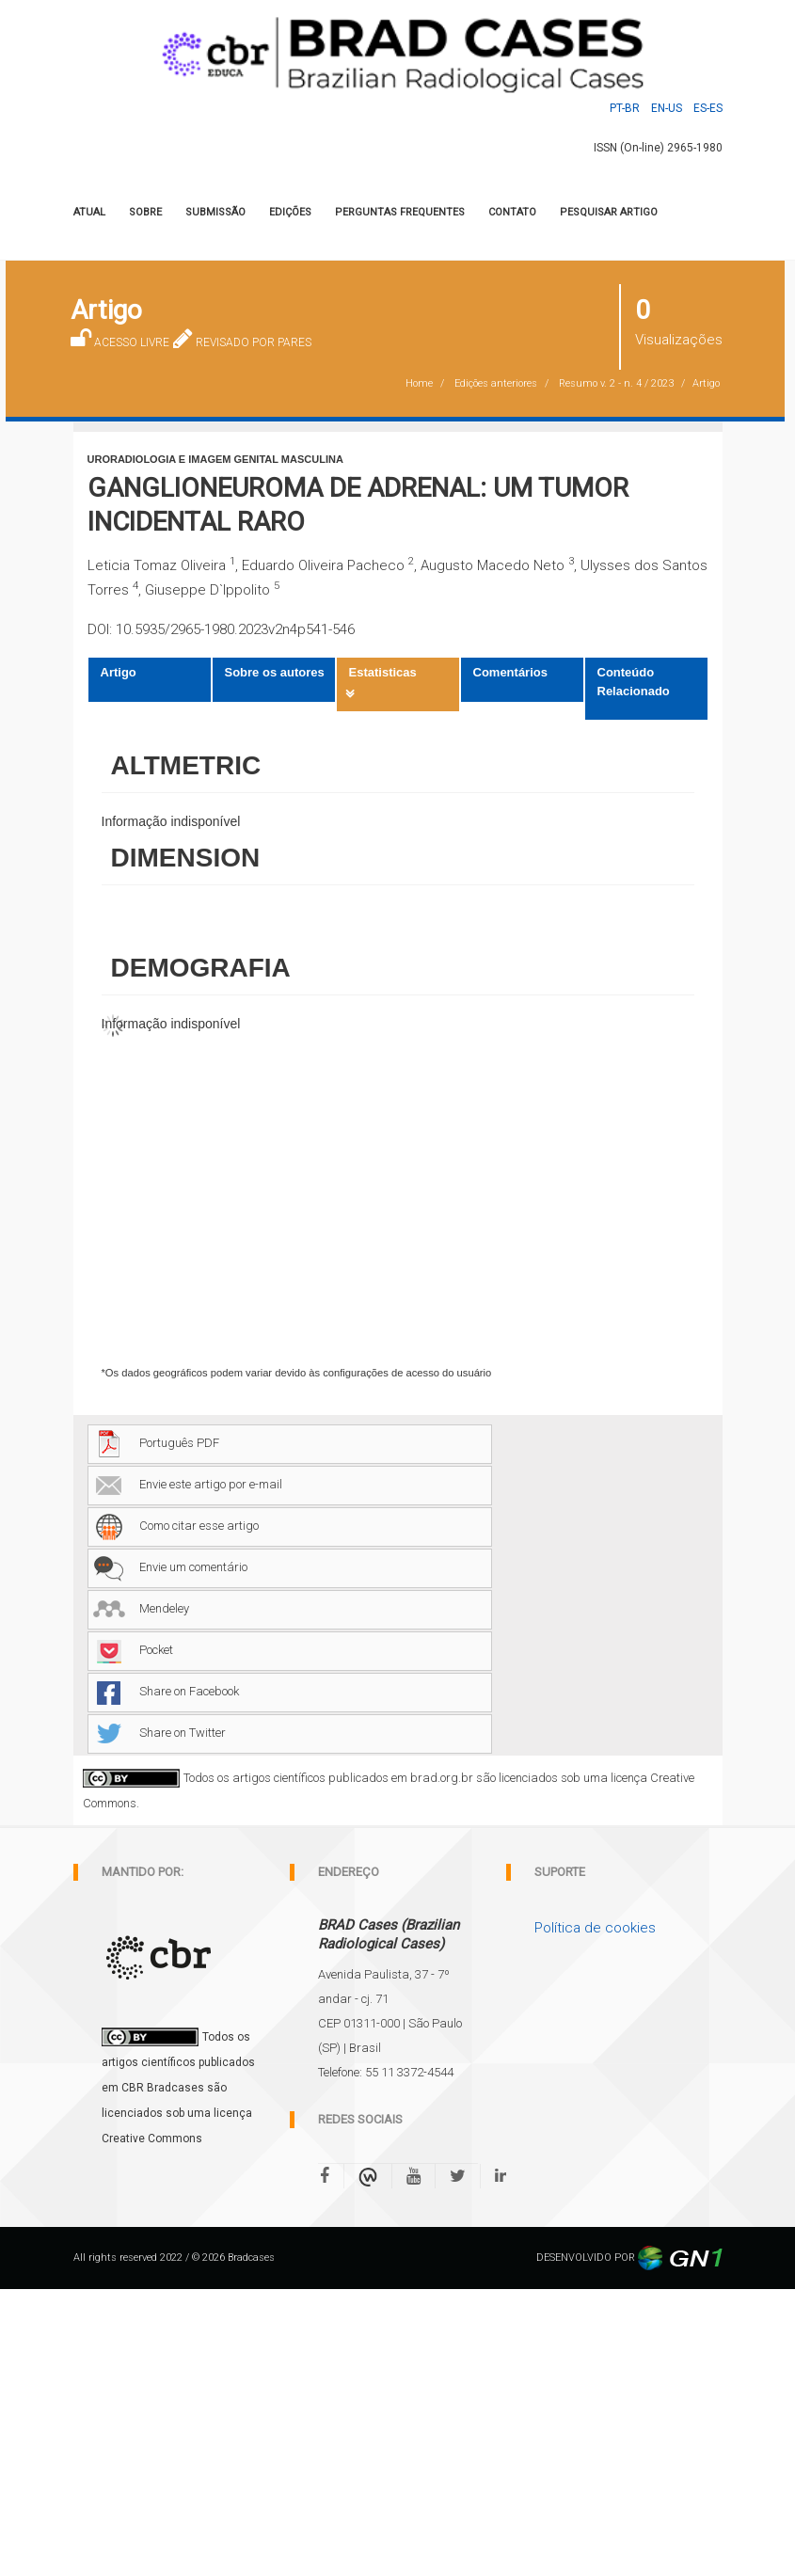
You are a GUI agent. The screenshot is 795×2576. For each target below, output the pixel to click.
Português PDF (156, 1443)
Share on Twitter (159, 1732)
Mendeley (141, 1608)
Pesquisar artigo (609, 212)
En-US (666, 108)
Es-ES (708, 108)
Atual (89, 212)
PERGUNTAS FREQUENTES (400, 212)
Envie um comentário (170, 1567)
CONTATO (512, 212)
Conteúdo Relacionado (633, 681)
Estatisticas (383, 672)
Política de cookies (595, 1927)
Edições (290, 212)
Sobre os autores (275, 672)
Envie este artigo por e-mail (187, 1484)
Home (419, 383)
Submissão (215, 212)
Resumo (616, 383)
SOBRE (145, 212)
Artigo (118, 672)
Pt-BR (625, 108)
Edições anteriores (495, 383)
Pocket (133, 1650)
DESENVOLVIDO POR (629, 2257)
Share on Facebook (166, 1691)
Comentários (510, 672)
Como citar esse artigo (176, 1526)
